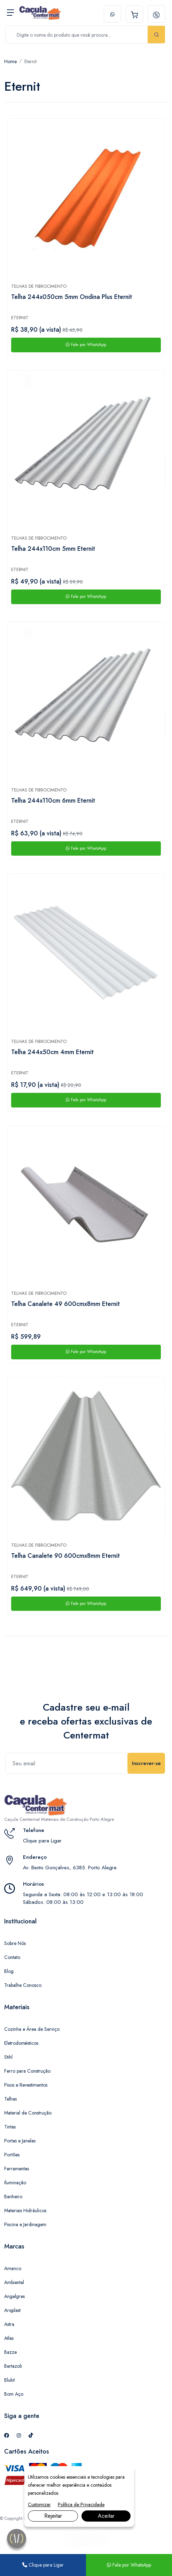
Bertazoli (13, 2366)
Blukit (9, 2379)
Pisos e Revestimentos (25, 2084)
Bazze (10, 2352)
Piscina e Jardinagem (25, 2224)
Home (10, 61)
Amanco (12, 2268)
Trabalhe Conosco (22, 1985)
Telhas (10, 2098)
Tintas (10, 2126)
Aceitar (106, 2516)
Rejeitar (53, 2516)
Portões (11, 2154)
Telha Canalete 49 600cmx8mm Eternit (65, 1304)
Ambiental (14, 2282)
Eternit (30, 61)
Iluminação (15, 2182)
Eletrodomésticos (21, 2043)
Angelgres (14, 2296)
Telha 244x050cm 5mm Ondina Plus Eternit (71, 297)
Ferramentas (16, 2168)
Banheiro (13, 2196)
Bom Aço (13, 2393)
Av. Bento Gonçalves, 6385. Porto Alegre (70, 1867)
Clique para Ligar (42, 1841)
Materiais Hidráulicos (25, 2210)
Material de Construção (28, 2112)
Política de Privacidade (81, 2504)
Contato (12, 1957)
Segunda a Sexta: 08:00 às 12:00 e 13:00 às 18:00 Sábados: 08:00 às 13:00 (83, 1898)
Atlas (9, 2338)
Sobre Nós (15, 1943)
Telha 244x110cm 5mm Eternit (53, 549)
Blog (9, 1971)
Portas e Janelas (20, 2140)
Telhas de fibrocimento (39, 286)
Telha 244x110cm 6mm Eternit (53, 801)
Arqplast (12, 2310)
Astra (9, 2324)
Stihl (8, 2056)
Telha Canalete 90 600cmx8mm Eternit (65, 1556)
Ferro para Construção (27, 2070)
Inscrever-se (146, 1763)
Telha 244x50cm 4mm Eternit (52, 1052)
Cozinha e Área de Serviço (32, 2029)
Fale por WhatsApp (86, 344)
